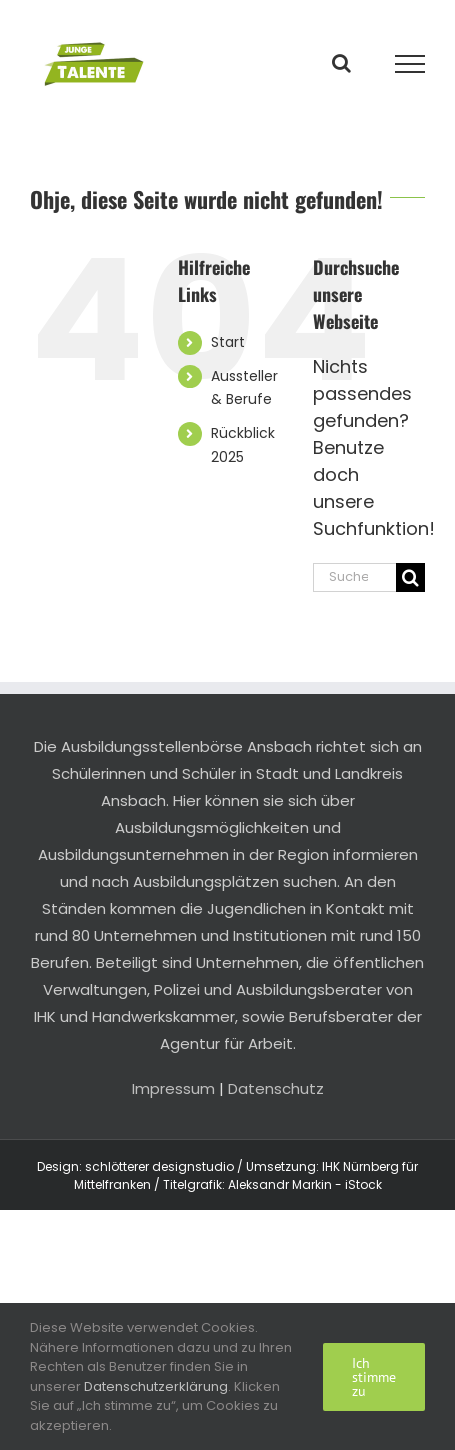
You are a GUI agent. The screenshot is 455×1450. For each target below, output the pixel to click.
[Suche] (410, 577)
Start (228, 342)
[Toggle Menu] (410, 64)
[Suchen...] (354, 577)
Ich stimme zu (374, 1377)
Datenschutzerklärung (156, 1386)
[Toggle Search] (341, 63)
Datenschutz (276, 1088)
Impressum (173, 1088)
